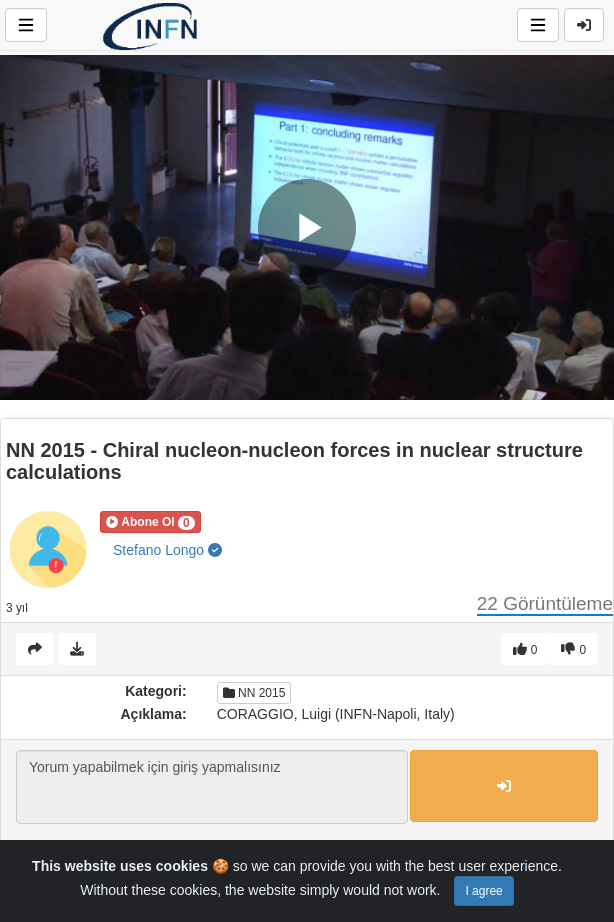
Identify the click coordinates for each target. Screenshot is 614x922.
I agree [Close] (483, 891)
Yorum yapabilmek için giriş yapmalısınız (212, 787)
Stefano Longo (167, 550)
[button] (150, 522)
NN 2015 (254, 693)
